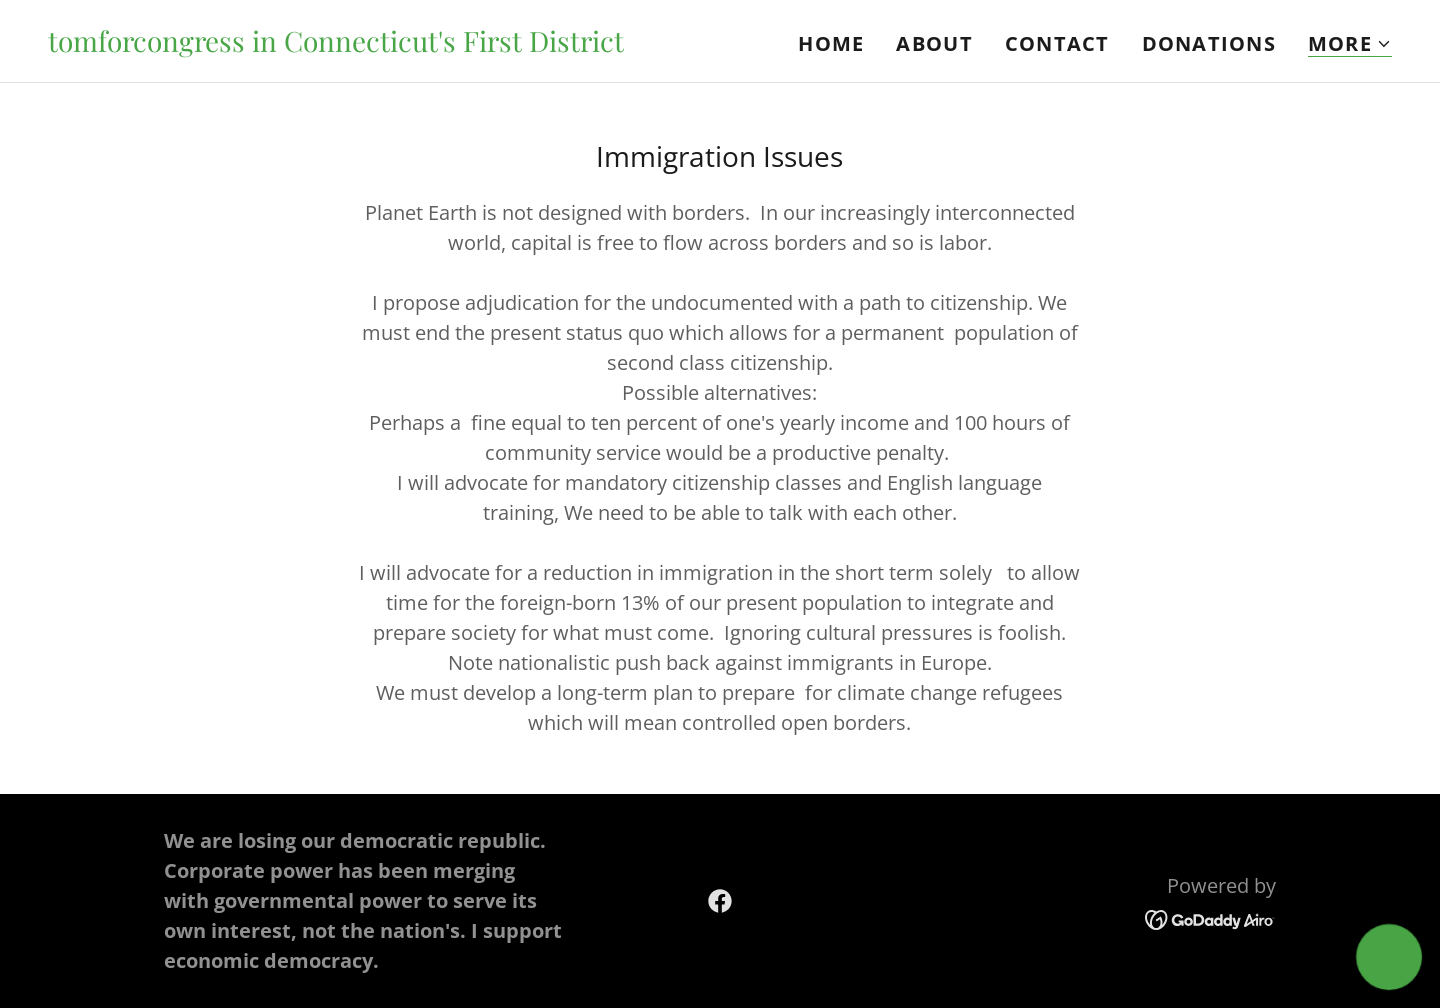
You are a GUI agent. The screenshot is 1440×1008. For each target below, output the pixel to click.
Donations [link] (1209, 43)
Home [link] (831, 43)
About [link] (934, 43)
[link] (336, 44)
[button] (1350, 44)
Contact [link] (1057, 43)
